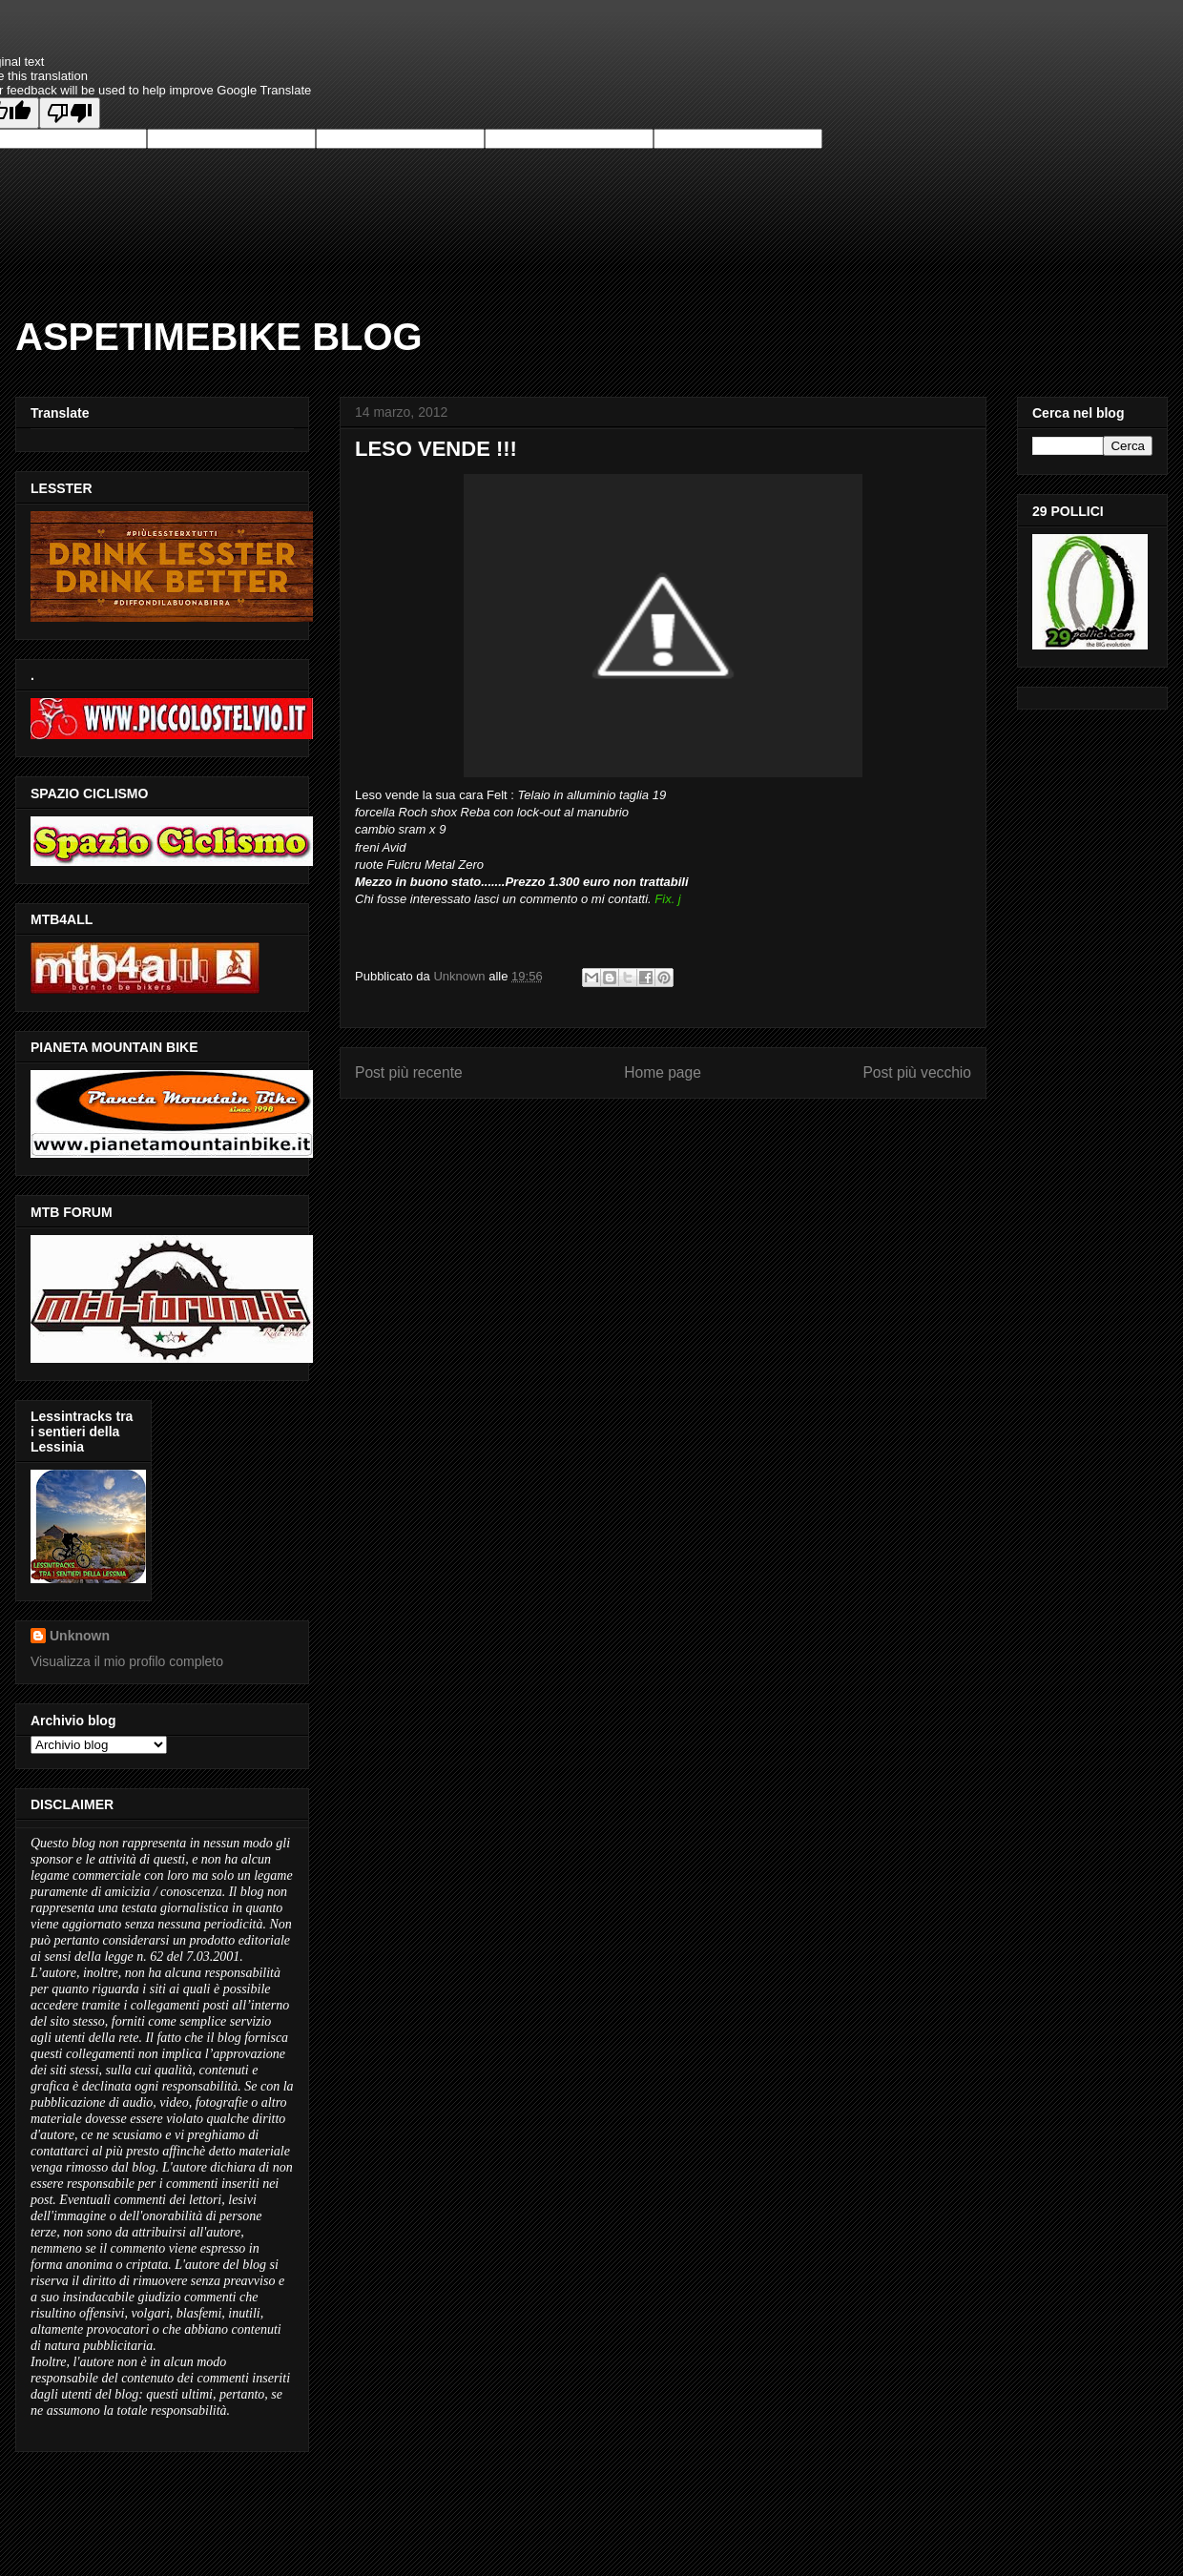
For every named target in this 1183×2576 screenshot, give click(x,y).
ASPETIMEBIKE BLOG (219, 337)
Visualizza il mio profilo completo (127, 1661)
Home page (662, 1072)
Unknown (80, 1635)
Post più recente (409, 1072)
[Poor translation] (69, 113)
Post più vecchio (916, 1072)
